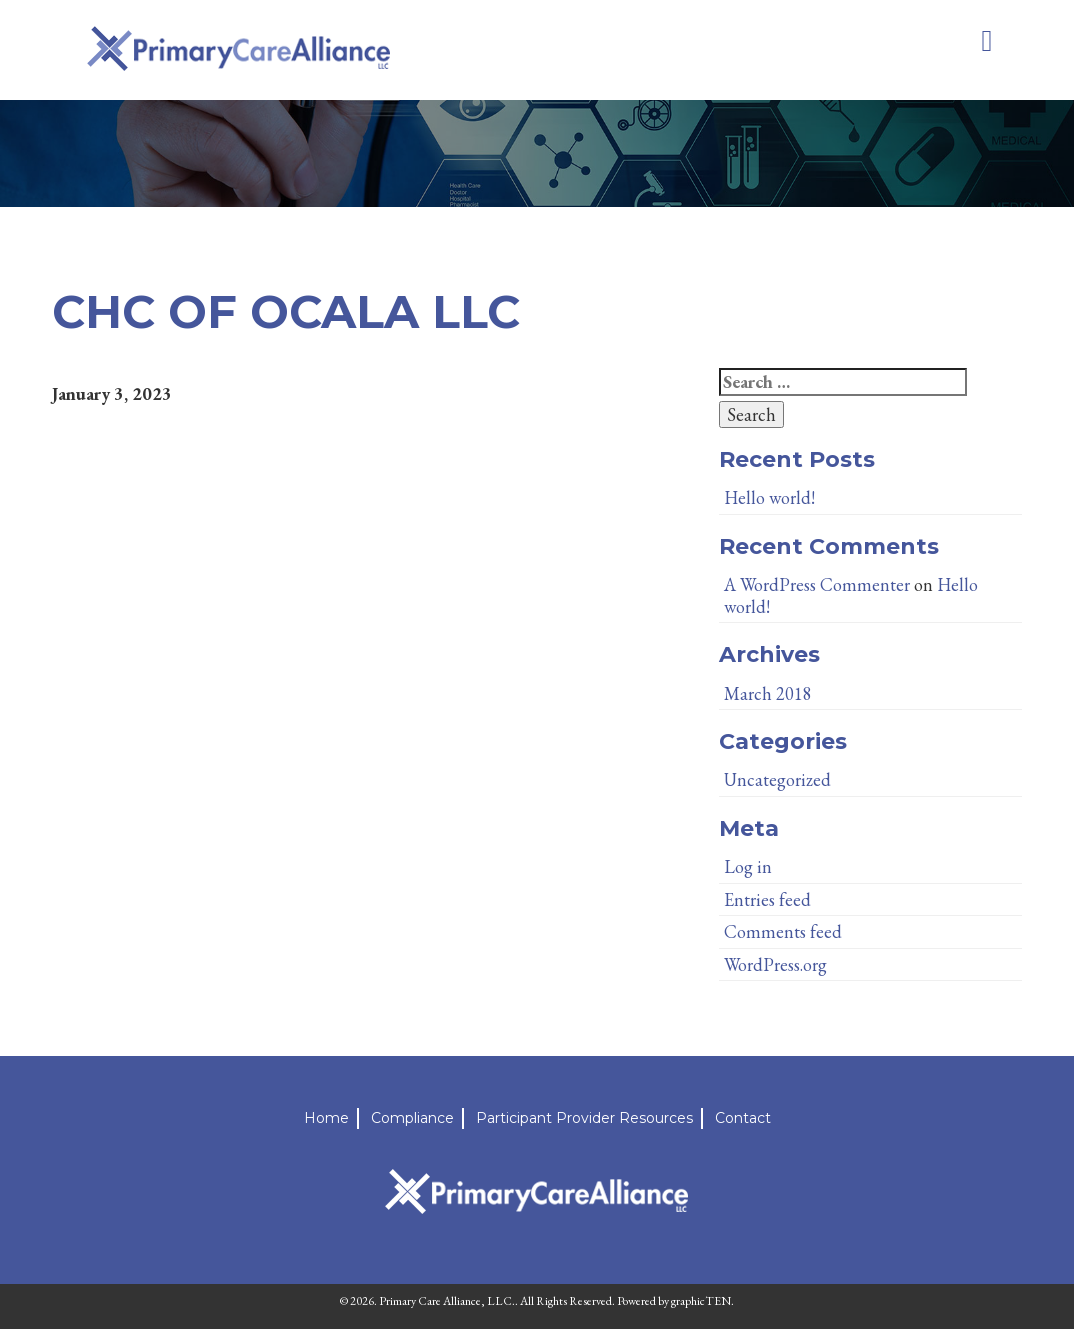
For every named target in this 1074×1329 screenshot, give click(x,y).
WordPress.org (775, 964)
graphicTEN (701, 1301)
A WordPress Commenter (817, 584)
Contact (743, 1118)
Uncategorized (777, 779)
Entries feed (767, 899)
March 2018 (768, 693)
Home (326, 1118)
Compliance (412, 1118)
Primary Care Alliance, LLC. (447, 1301)
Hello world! (769, 497)
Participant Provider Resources (584, 1118)
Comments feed (783, 931)
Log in (748, 866)
